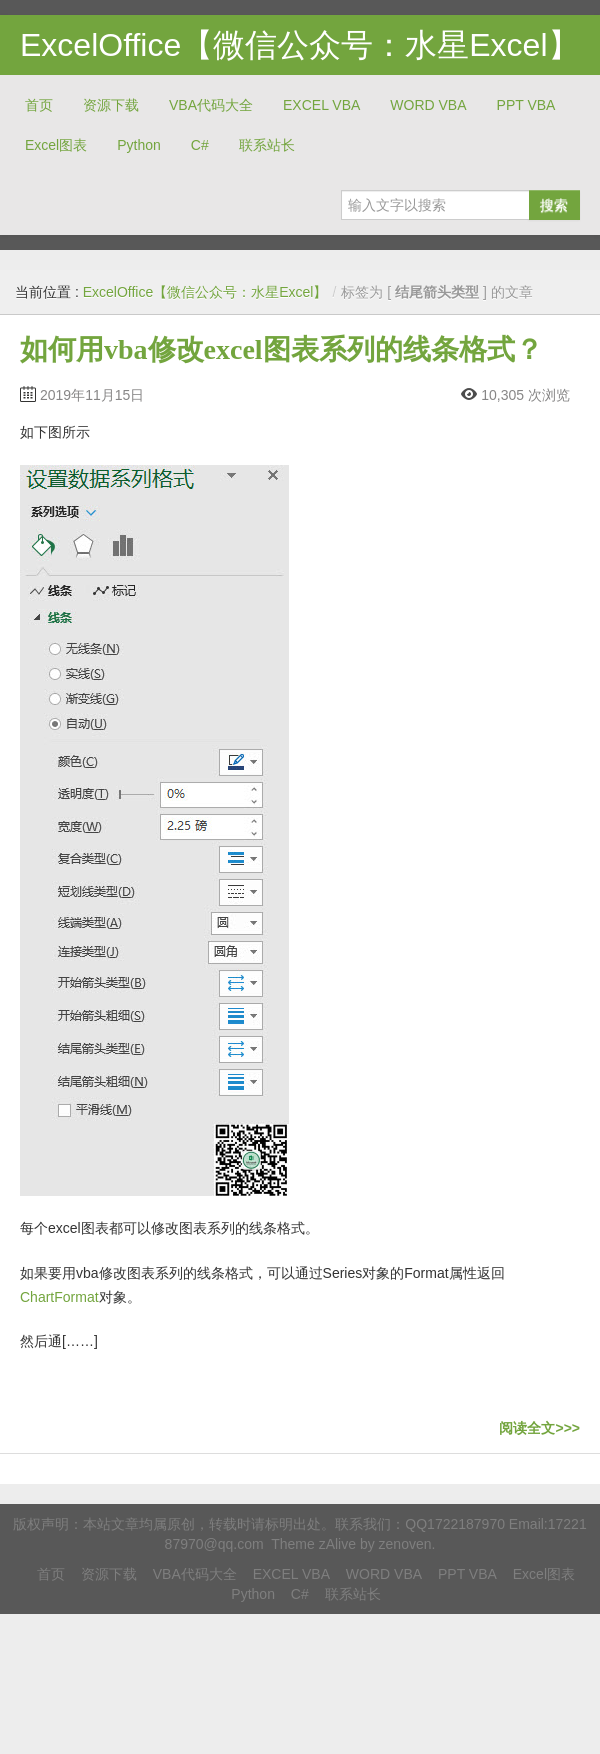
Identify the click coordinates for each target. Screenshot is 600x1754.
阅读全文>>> (539, 1428)
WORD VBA (428, 105)
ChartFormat (59, 1297)
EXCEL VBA (321, 105)
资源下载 (111, 105)
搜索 (554, 205)
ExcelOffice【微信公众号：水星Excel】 (300, 45)
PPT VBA (526, 105)
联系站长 (267, 145)
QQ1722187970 (455, 1524)
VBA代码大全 (211, 105)
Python (139, 145)
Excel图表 (56, 145)
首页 (39, 105)
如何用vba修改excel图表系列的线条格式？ (281, 349)
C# (200, 145)
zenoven (405, 1544)
